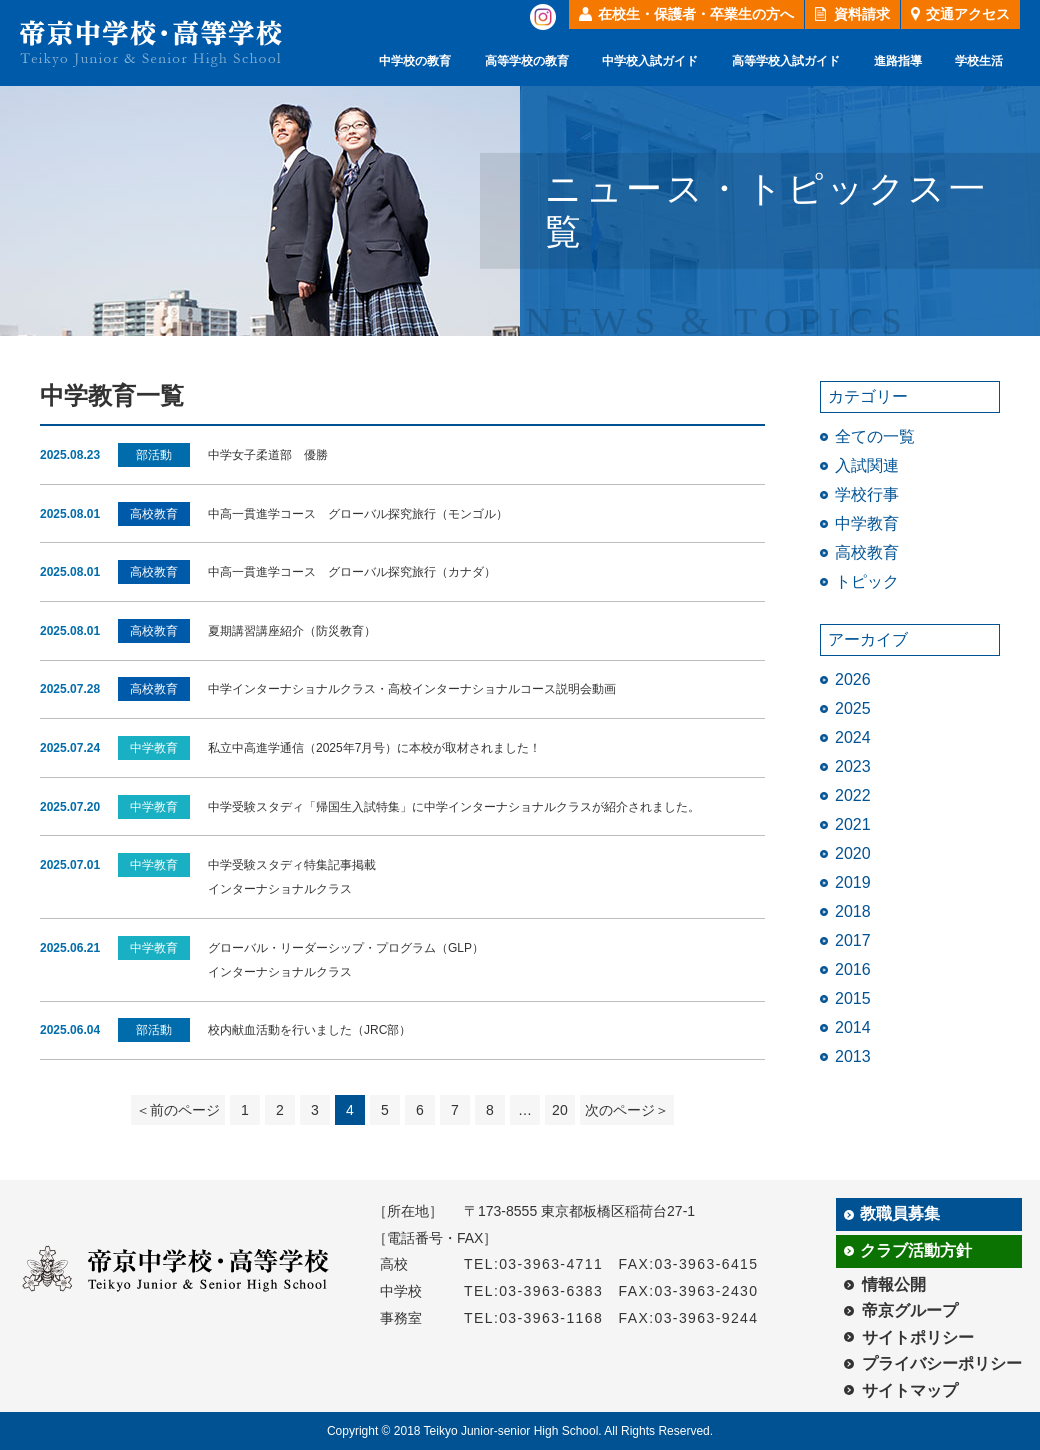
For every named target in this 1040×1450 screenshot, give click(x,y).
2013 (853, 1056)
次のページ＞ (627, 1110)
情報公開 (894, 1284)
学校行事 (867, 494)
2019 (853, 882)
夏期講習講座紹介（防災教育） (292, 631)
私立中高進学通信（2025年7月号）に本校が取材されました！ (374, 748)
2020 (853, 853)
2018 (853, 911)
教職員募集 (900, 1213)
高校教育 (867, 552)
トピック (867, 581)
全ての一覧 (875, 436)
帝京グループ (910, 1310)
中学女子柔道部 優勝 (268, 455)
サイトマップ (910, 1390)
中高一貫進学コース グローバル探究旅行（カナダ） (352, 572)
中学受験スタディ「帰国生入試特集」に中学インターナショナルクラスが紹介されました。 (454, 807)
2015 (853, 998)
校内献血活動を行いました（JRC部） (309, 1030)
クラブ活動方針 (916, 1250)
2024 (853, 737)
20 (560, 1110)
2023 (853, 766)
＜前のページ (178, 1110)
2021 (853, 824)
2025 (853, 708)
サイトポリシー (918, 1337)
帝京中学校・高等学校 (151, 43)
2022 (853, 795)
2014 (853, 1027)
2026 (853, 679)
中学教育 (867, 523)
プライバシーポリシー (942, 1363)
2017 (853, 940)
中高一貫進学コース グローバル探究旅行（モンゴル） (358, 514)
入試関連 (867, 465)
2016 (853, 969)
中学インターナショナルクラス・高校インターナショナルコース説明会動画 (412, 689)
